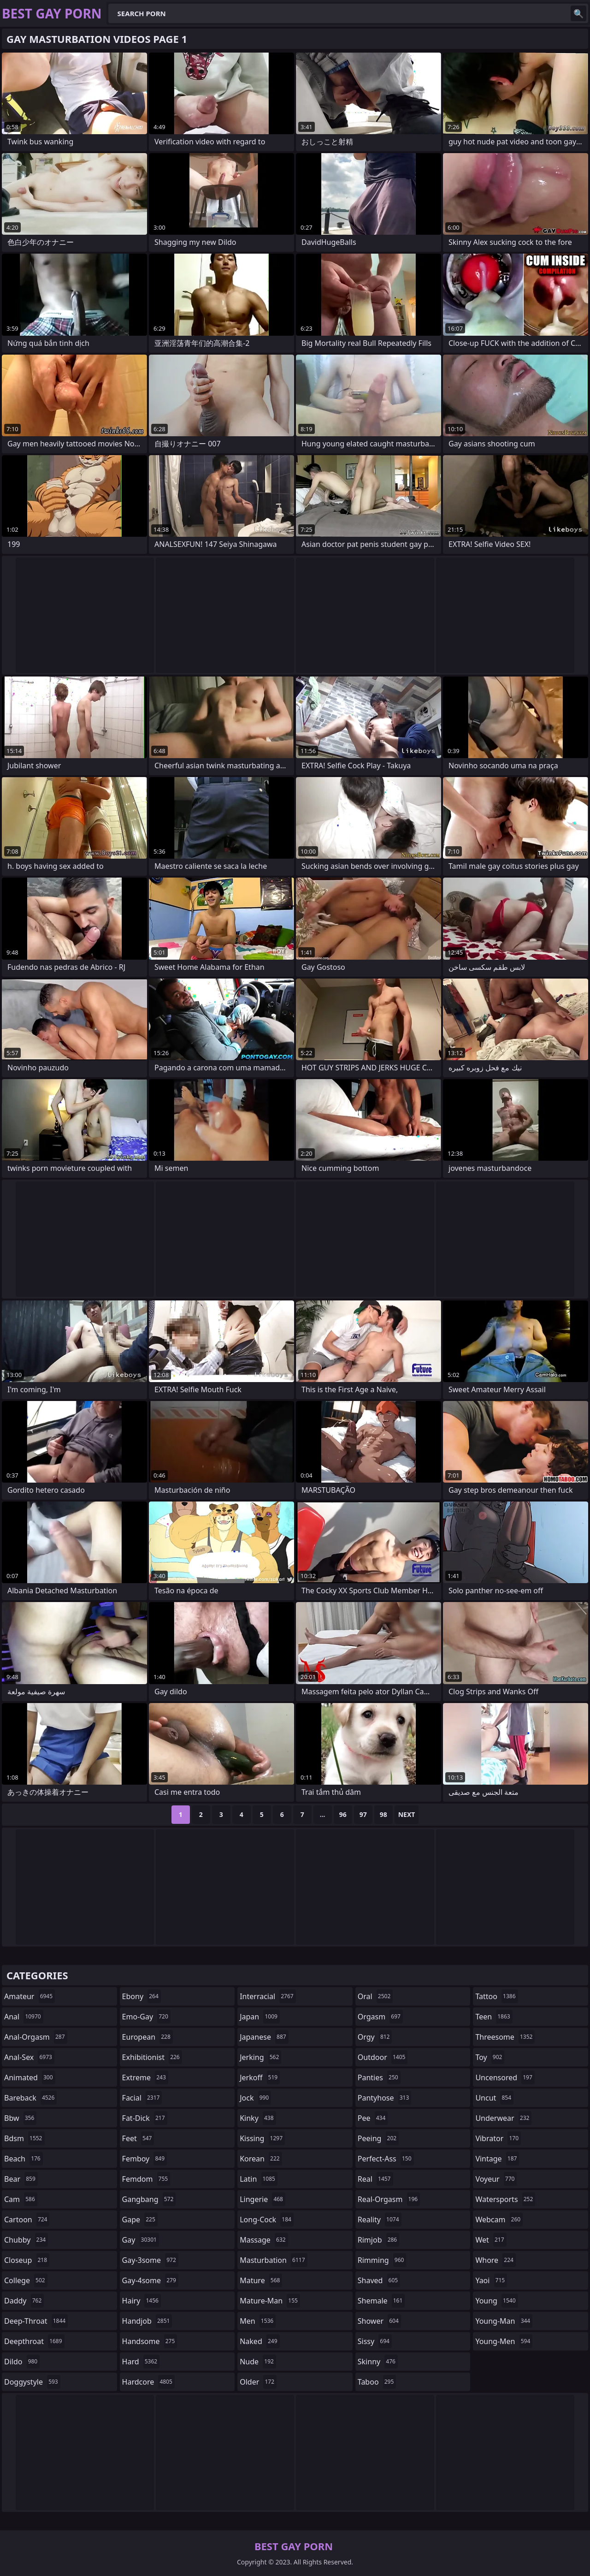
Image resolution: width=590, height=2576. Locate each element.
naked (259, 2341)
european (147, 2037)
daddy (24, 2301)
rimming (382, 2260)
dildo (22, 2361)
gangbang (149, 2199)
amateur (29, 1996)
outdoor (383, 2057)
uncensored (504, 2077)
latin (258, 2179)
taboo (377, 2382)
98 (383, 1814)
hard (141, 2361)
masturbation (273, 2260)
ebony (141, 1996)
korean (261, 2159)
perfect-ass (386, 2159)
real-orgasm (389, 2199)
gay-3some (150, 2260)
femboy (144, 2159)
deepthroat (34, 2341)
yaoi (491, 2280)
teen (493, 2017)
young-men (503, 2341)
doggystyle (32, 2382)
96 (343, 1814)
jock (255, 2098)
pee (373, 2118)
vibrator (498, 2138)
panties (379, 2077)
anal (23, 2017)
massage (264, 2240)
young (496, 2301)
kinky (258, 2118)
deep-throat (36, 2321)
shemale (381, 2301)
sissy (375, 2341)
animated (29, 2077)
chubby (26, 2240)
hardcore (148, 2382)
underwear (503, 2118)
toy (489, 2057)
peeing (378, 2138)
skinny (378, 2361)
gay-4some (150, 2280)
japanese (264, 2037)
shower (379, 2321)
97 (363, 1814)
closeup (26, 2260)
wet (490, 2240)
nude (258, 2361)
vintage (497, 2159)
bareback (30, 2098)
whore (495, 2260)
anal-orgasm (35, 2037)
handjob (147, 2321)
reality (379, 2219)
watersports (505, 2199)
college (25, 2280)
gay (140, 2240)
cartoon (26, 2219)
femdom (146, 2179)
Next (406, 1814)
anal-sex (29, 2057)
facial (142, 2098)
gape (140, 2219)
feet (138, 2138)
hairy (141, 2301)
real (375, 2179)
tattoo (496, 1996)
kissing (262, 2138)
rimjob (378, 2240)
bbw (20, 2118)
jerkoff (260, 2077)
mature (261, 2280)
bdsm (24, 2138)
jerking (260, 2057)
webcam (499, 2219)
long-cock (267, 2219)
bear (21, 2179)
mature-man (270, 2301)
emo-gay (146, 2017)
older (258, 2382)
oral (375, 1996)
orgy (375, 2037)
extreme (145, 2077)
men (258, 2321)
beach (23, 2159)
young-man (503, 2321)
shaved (379, 2280)
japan (260, 2017)
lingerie (262, 2199)
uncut (494, 2098)
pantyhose (385, 2098)
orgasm (380, 2017)
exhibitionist (152, 2057)
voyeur (496, 2179)
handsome (149, 2341)
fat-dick (144, 2118)
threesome (505, 2037)
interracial (268, 1996)
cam (20, 2199)
